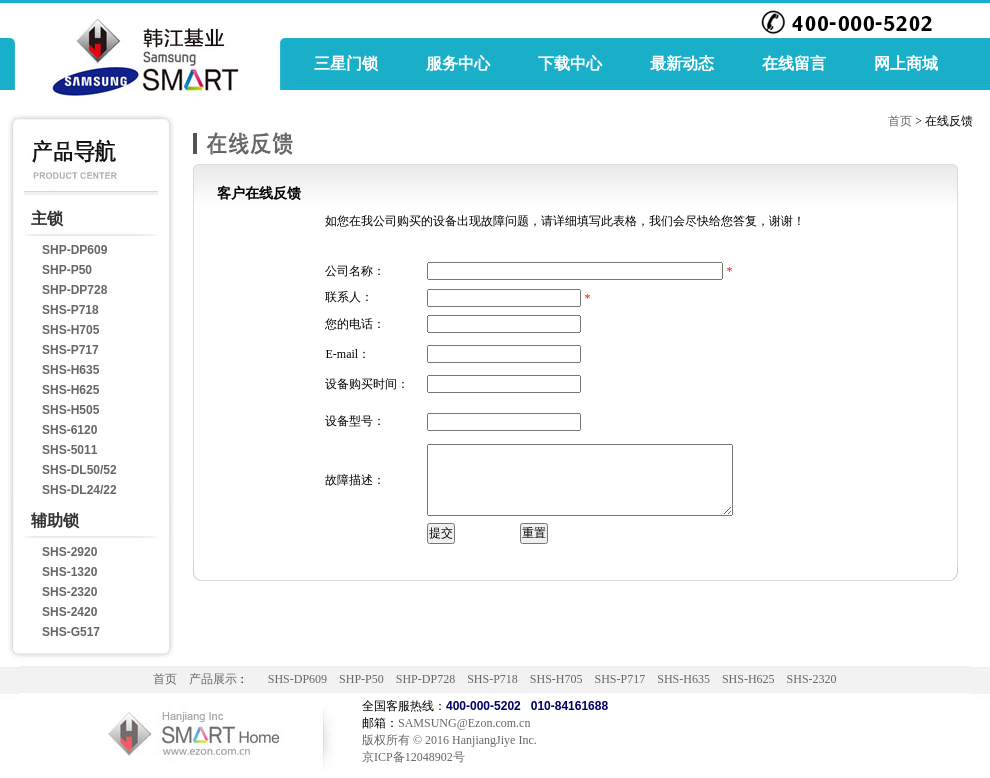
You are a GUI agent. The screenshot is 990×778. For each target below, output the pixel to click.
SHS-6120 (69, 430)
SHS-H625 (70, 390)
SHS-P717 (70, 350)
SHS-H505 (70, 410)
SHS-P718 (70, 310)
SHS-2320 (69, 592)
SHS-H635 (70, 370)
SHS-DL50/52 (79, 470)
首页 (900, 121)
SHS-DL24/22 (79, 490)
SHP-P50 (67, 270)
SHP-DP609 (74, 250)
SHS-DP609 (297, 679)
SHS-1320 (69, 572)
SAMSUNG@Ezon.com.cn (464, 723)
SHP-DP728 (74, 290)
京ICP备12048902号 (413, 757)
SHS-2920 (69, 552)
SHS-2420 (69, 612)
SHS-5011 (69, 450)
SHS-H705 (70, 330)
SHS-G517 (71, 632)
